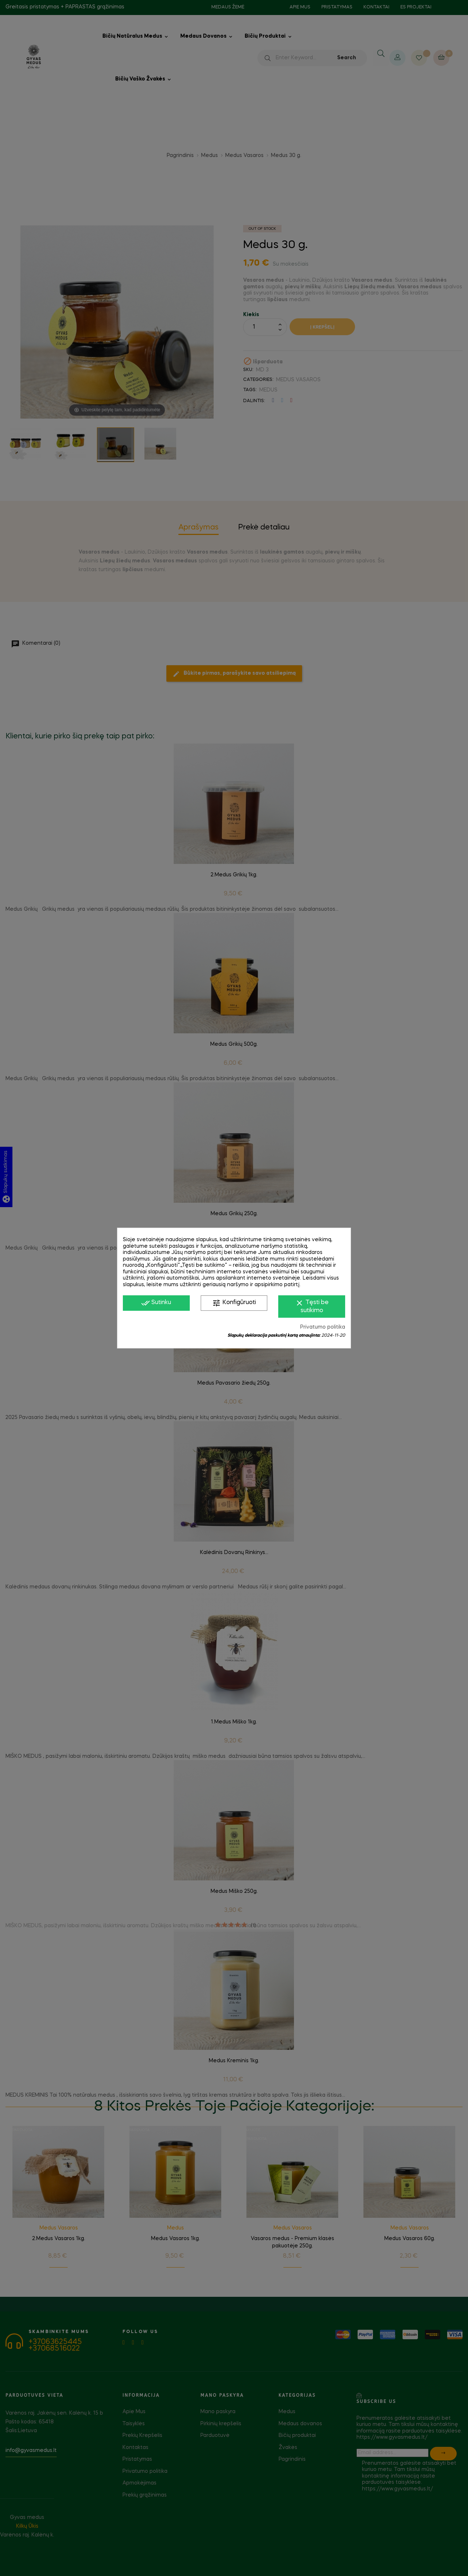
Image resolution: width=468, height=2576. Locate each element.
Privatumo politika (322, 1327)
